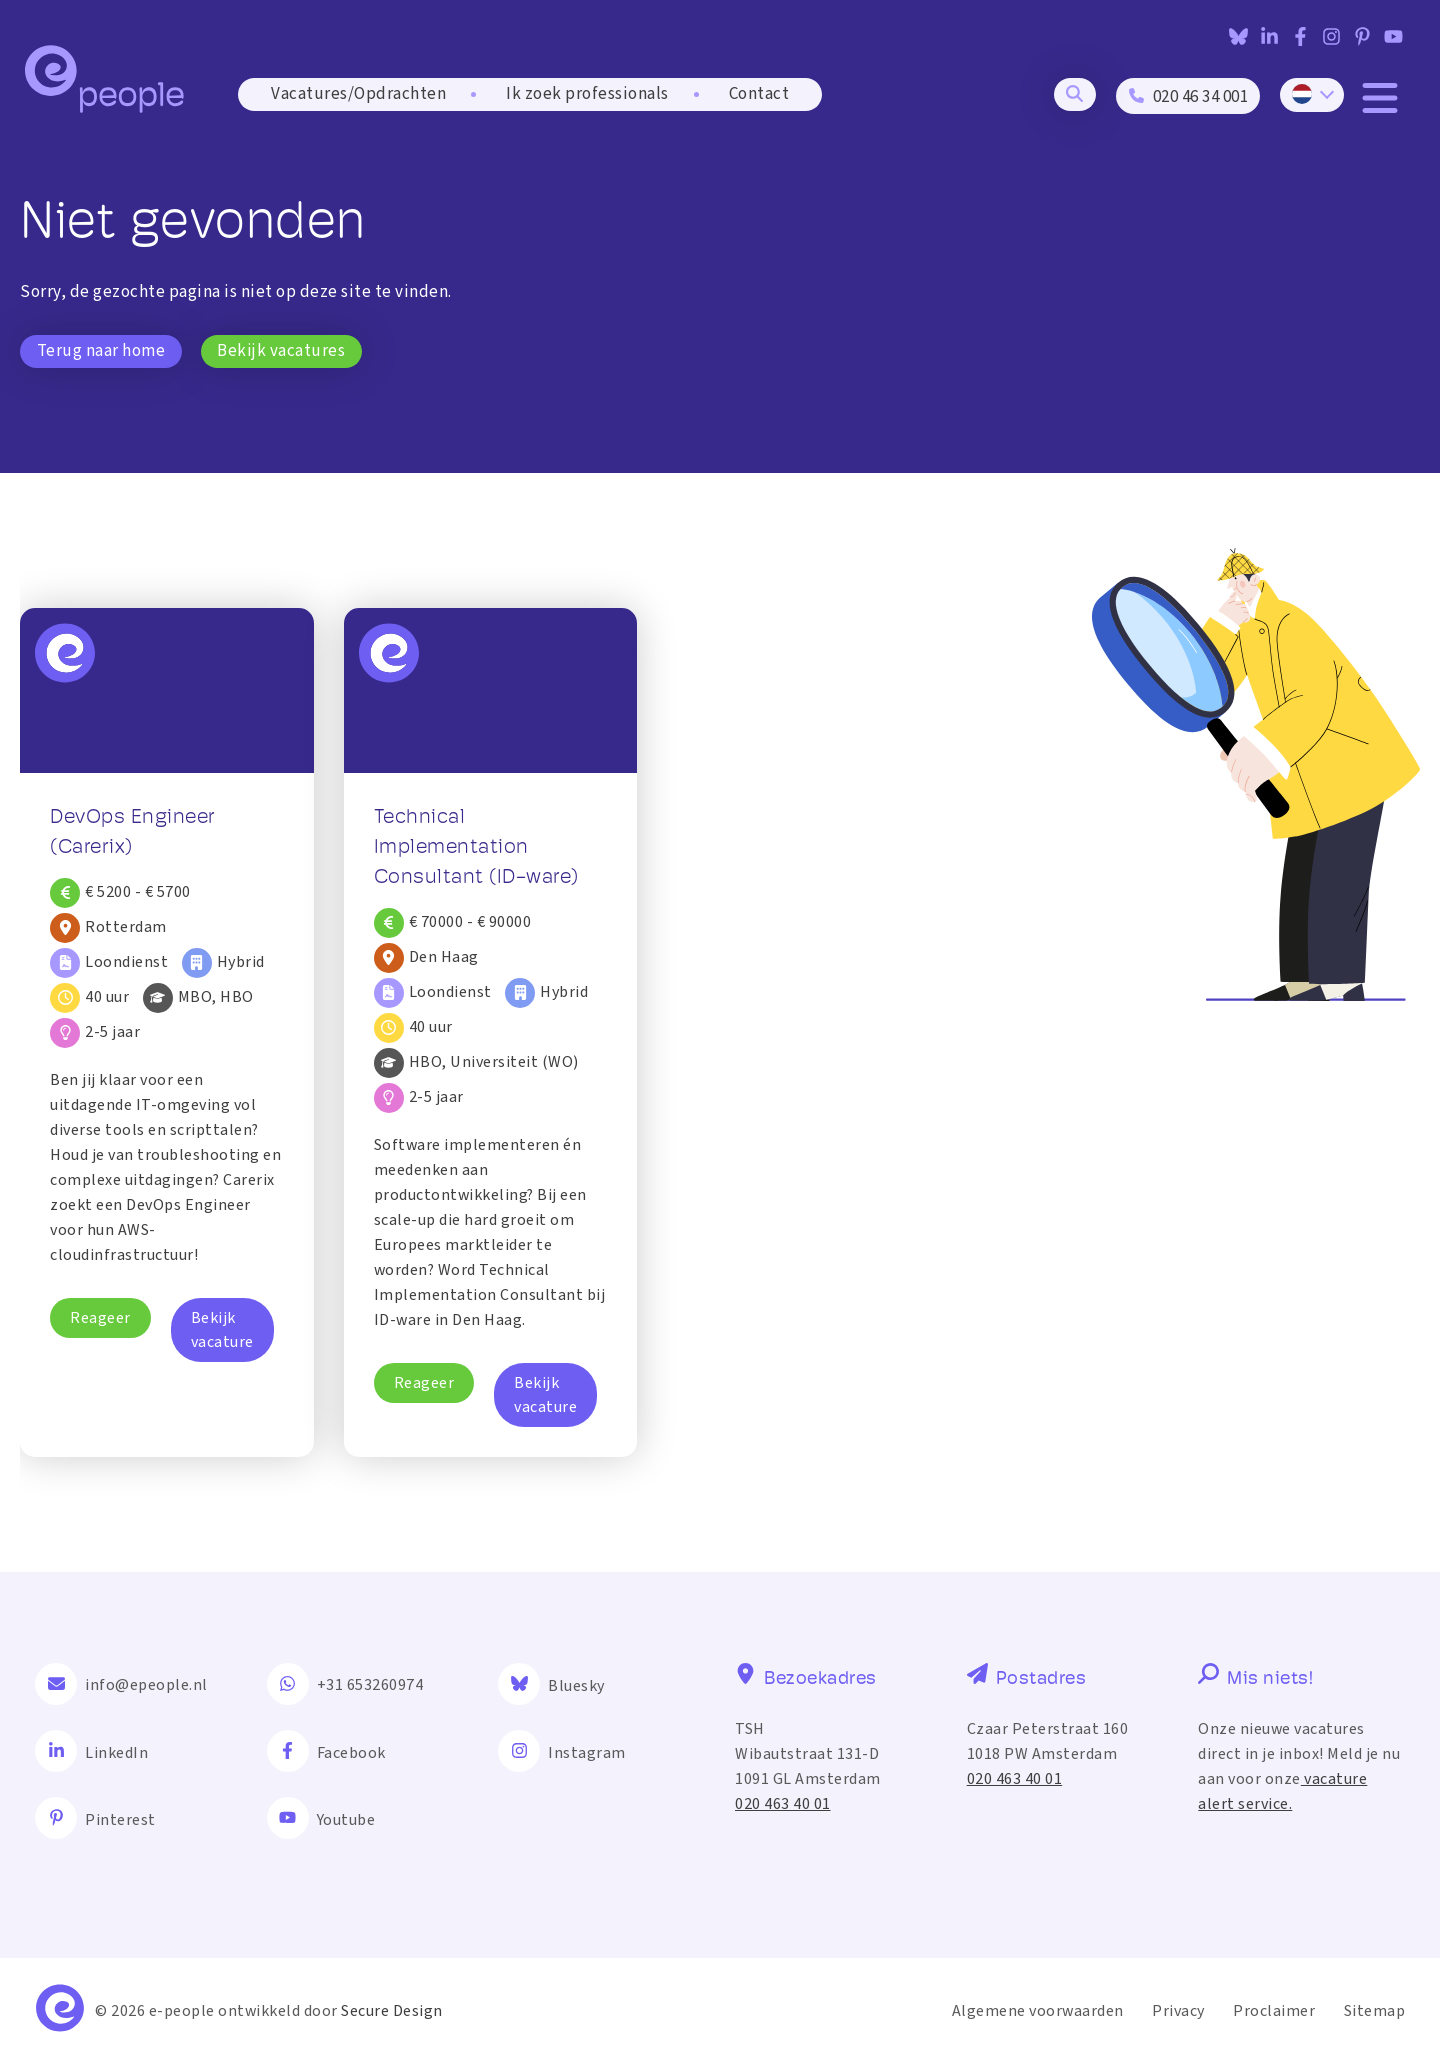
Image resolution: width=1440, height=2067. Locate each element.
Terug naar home (101, 351)
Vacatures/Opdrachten (358, 96)
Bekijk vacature (222, 1330)
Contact (759, 96)
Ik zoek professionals (587, 96)
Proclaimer (1274, 2012)
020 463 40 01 (783, 1804)
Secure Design (392, 2012)
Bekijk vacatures (282, 351)
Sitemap (1375, 2012)
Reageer (100, 1318)
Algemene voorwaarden (1038, 2012)
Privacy (1178, 2012)
